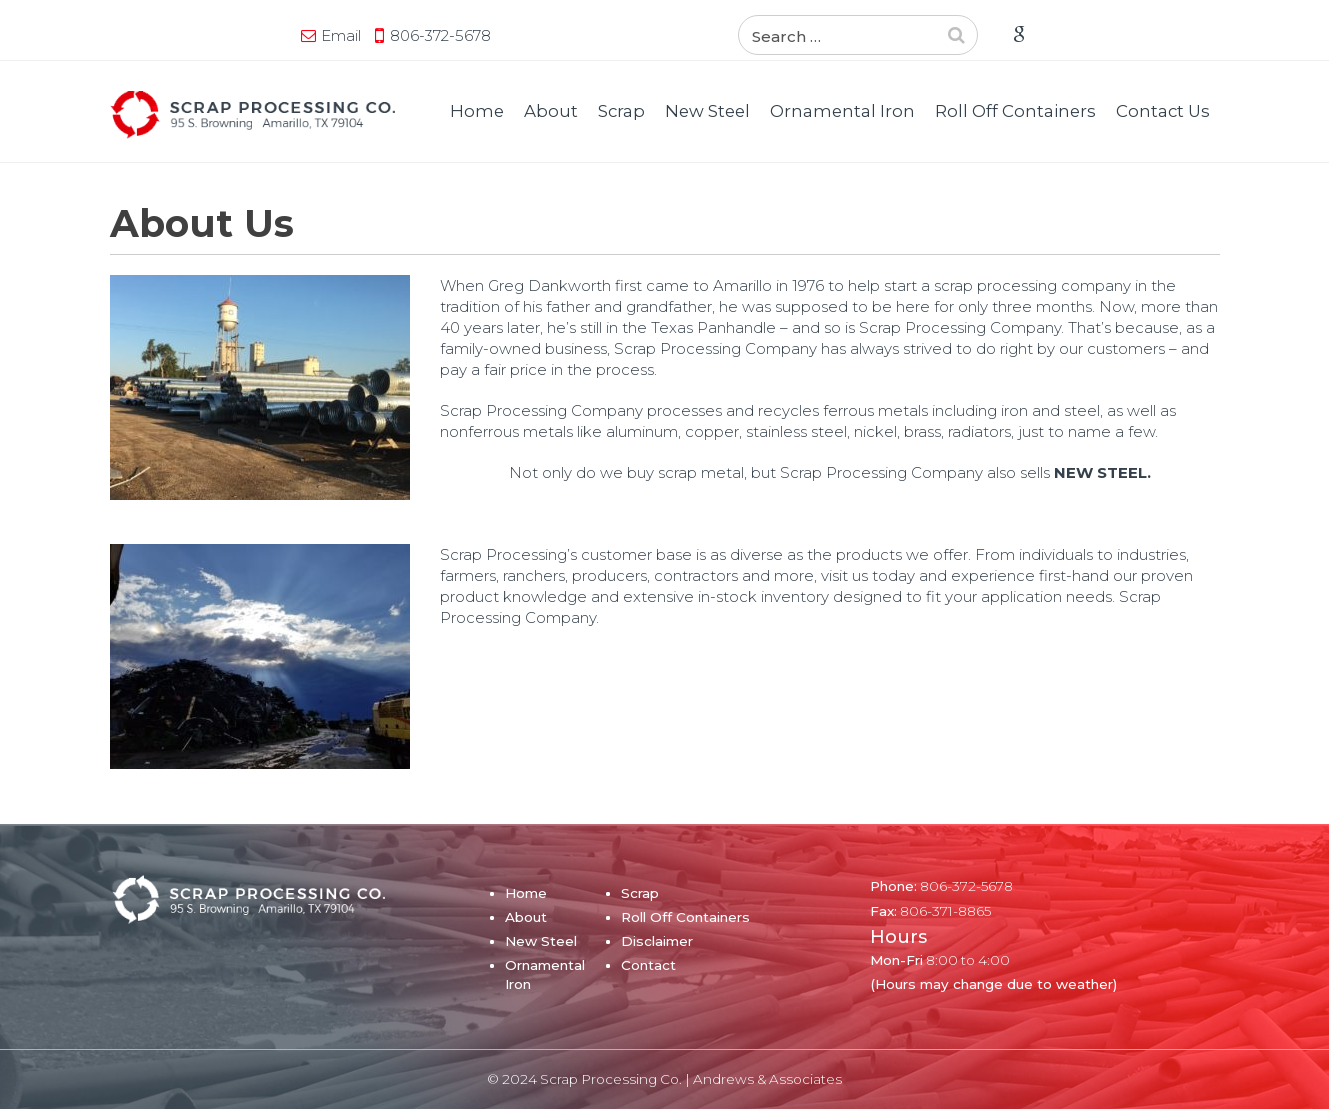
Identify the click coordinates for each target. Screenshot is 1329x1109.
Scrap (621, 111)
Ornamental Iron (842, 111)
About (551, 111)
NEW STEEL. (1102, 472)
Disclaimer (657, 941)
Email (341, 35)
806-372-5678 (440, 35)
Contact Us (1163, 111)
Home (477, 111)
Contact (648, 965)
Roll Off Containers (1015, 111)
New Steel (707, 111)
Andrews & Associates (767, 1079)
